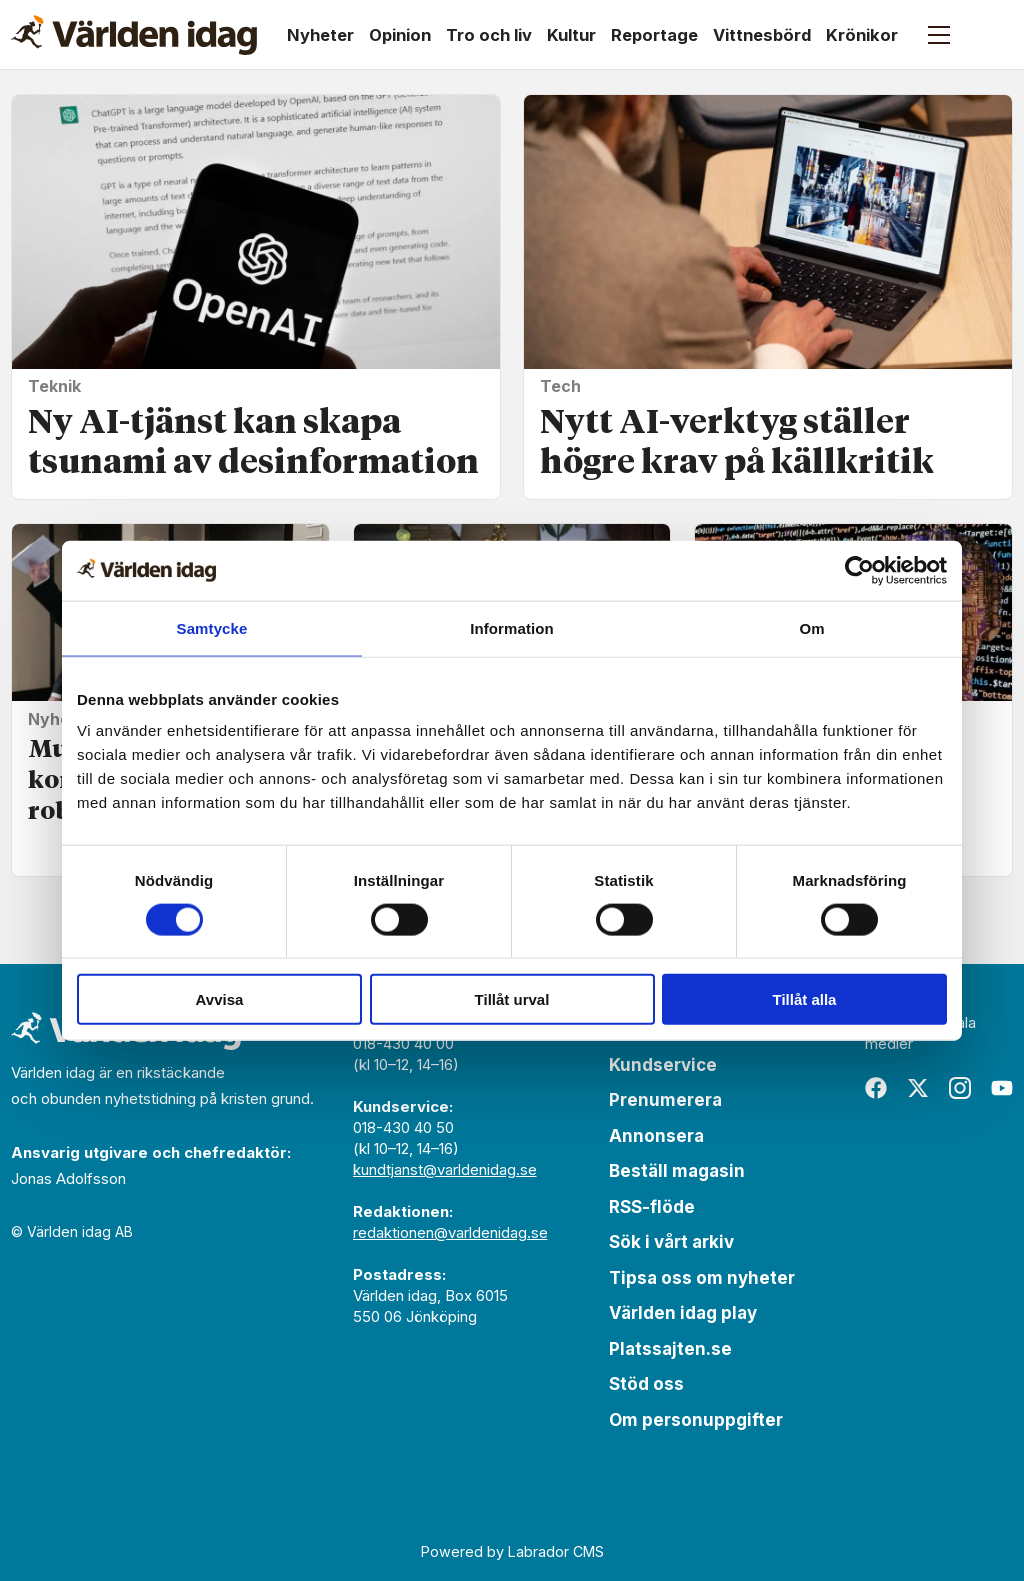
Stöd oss (646, 1384)
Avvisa (220, 999)
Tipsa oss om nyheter (702, 1278)
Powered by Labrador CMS (512, 1551)
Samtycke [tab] (212, 627)
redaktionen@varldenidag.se (450, 1232)
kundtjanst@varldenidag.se (445, 1169)
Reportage (654, 35)
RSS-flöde (652, 1207)
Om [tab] (811, 627)
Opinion (400, 35)
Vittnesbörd (762, 35)
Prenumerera (665, 1100)
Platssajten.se (670, 1349)
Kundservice (663, 1065)
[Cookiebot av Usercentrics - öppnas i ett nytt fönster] (859, 570)
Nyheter (320, 35)
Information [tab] (512, 627)
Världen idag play (683, 1313)
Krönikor (862, 35)
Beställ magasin (677, 1171)
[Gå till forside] (134, 35)
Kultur (571, 35)
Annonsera (656, 1136)
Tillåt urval (512, 999)
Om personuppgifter (696, 1420)
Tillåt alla (805, 999)
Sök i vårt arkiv (671, 1242)
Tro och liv (489, 35)
